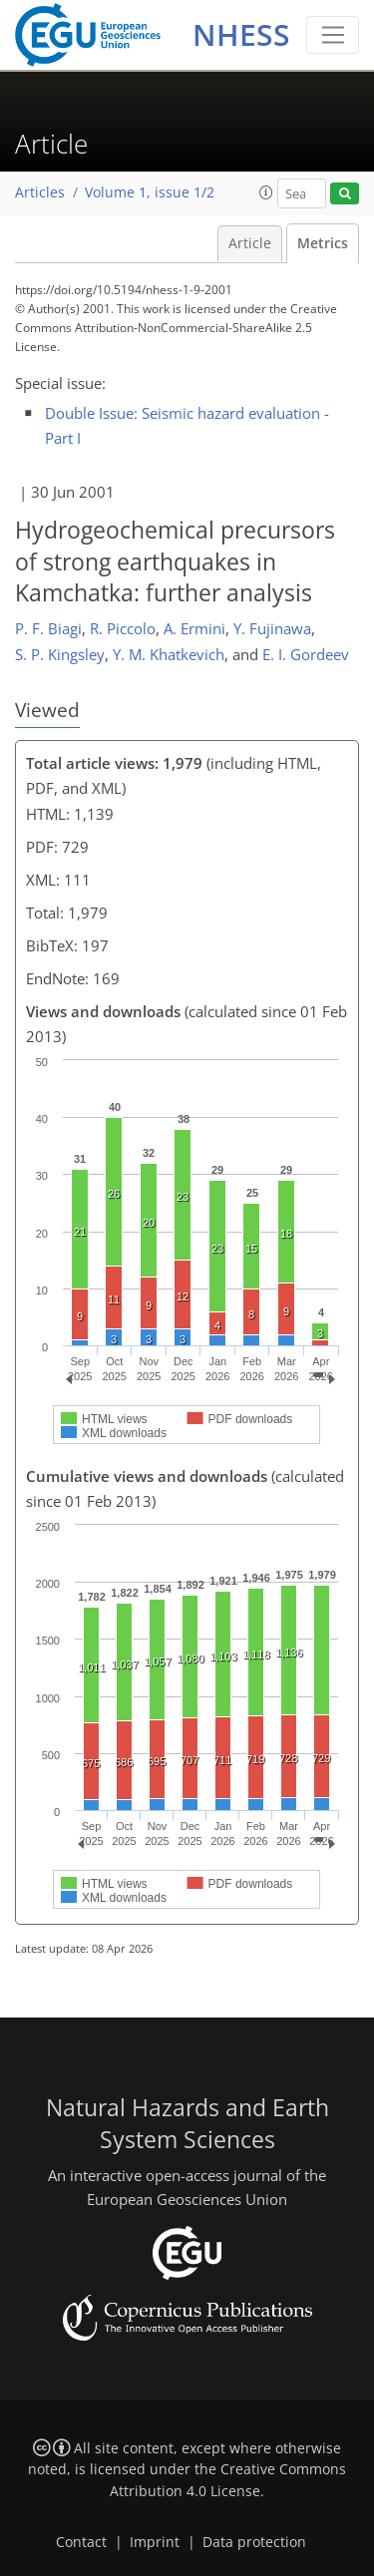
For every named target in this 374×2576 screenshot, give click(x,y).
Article (249, 243)
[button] (266, 192)
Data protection (254, 2542)
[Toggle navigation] (332, 35)
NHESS (241, 34)
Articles (40, 192)
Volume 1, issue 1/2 (149, 192)
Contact (81, 2542)
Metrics (322, 243)
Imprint (155, 2542)
